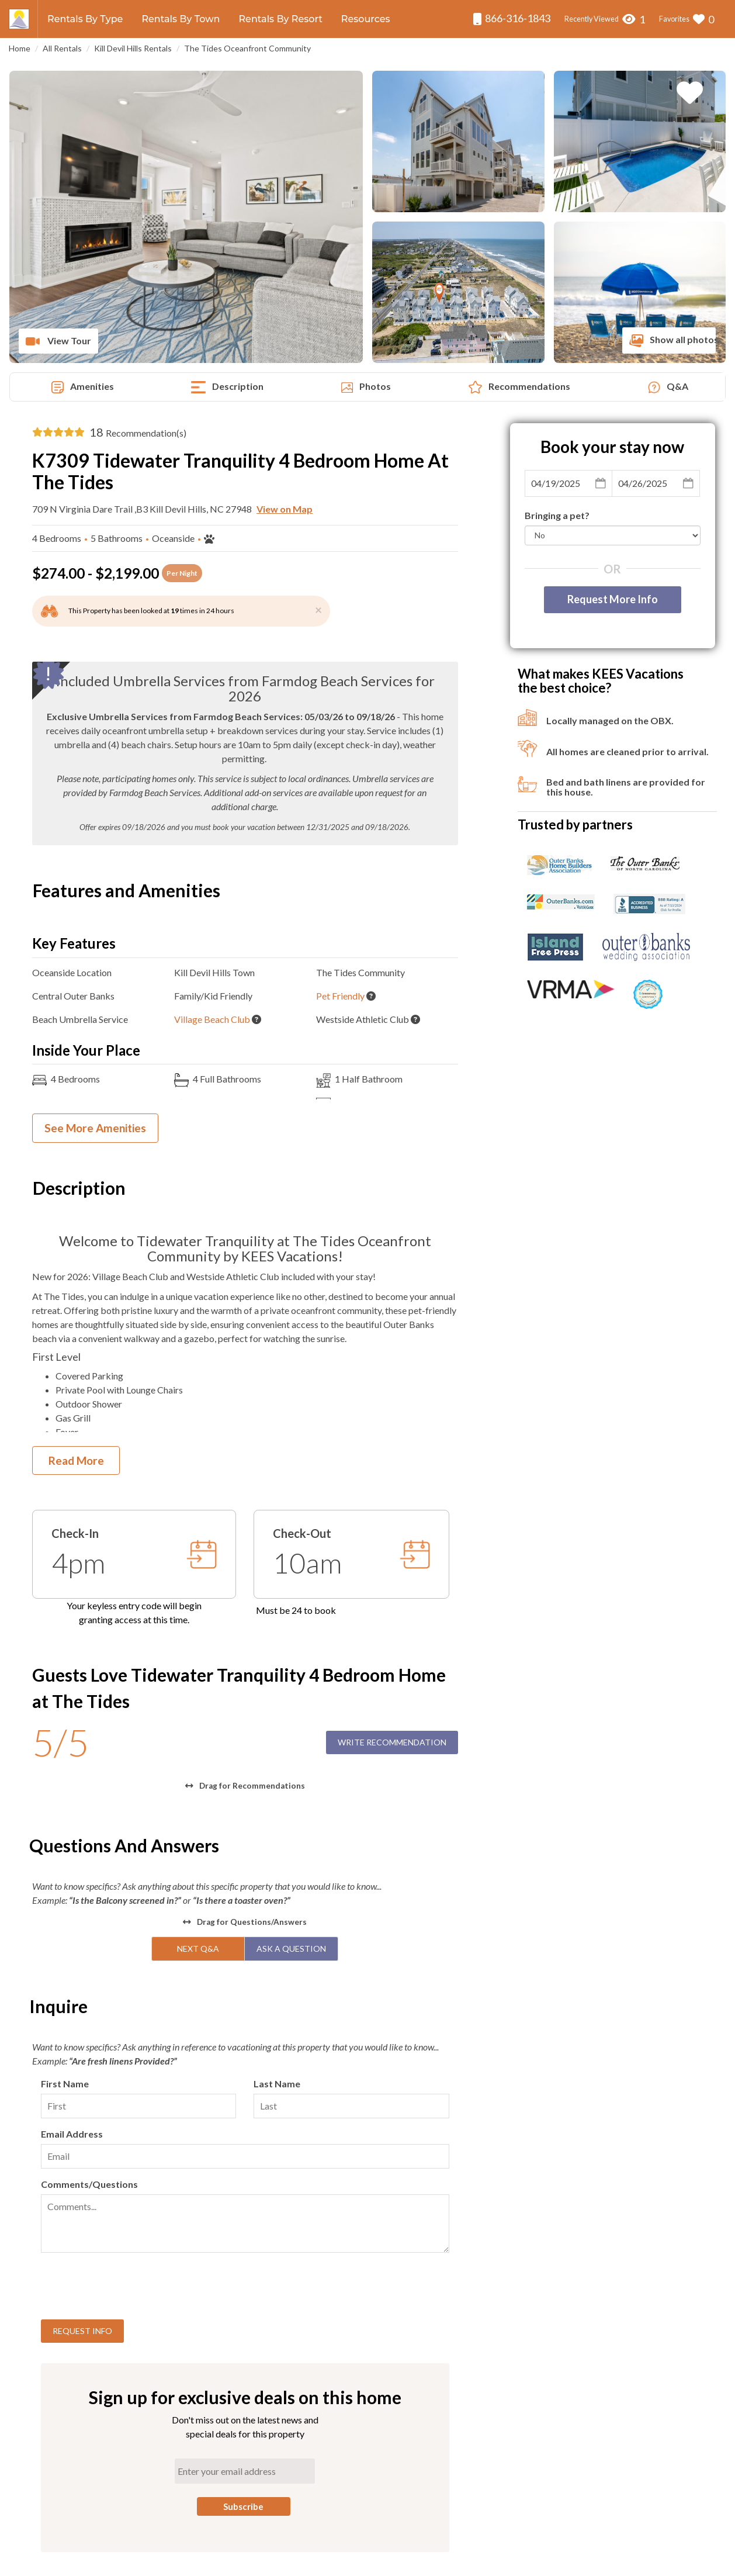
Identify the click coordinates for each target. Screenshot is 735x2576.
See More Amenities (95, 1128)
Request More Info (612, 599)
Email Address (72, 2133)
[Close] (318, 609)
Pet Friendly (340, 995)
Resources (365, 19)
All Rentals (62, 48)
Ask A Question (291, 1948)
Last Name (277, 2083)
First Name (65, 2083)
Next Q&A (198, 1948)
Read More (76, 1460)
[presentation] (130, 2288)
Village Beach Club (212, 1019)
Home (19, 48)
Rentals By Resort (280, 19)
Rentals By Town (180, 19)
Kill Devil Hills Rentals (133, 48)
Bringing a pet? (557, 515)
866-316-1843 (511, 18)
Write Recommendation (392, 1742)
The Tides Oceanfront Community (247, 48)
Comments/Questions (89, 2184)
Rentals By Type (85, 19)
